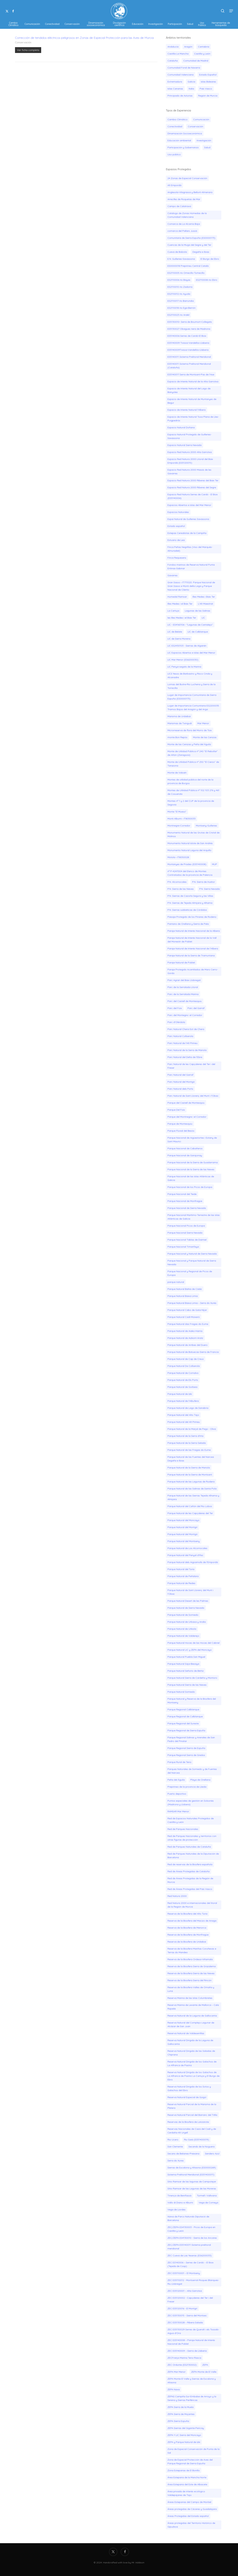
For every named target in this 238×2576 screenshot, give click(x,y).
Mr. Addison (138, 2562)
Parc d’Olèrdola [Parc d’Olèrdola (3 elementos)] (176, 1022)
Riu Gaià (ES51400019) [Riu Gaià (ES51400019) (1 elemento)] (196, 2139)
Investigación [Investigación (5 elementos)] (204, 140)
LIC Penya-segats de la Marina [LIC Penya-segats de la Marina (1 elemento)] (184, 666)
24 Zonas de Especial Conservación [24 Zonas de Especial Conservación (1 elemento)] (187, 178)
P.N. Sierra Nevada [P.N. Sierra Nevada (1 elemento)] (209, 888)
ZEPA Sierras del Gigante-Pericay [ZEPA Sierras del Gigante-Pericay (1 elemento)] (186, 2428)
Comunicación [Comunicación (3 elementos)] (201, 119)
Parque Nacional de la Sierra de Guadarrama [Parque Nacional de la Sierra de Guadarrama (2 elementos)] (193, 1162)
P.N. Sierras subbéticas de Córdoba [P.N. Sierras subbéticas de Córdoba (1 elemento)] (187, 909)
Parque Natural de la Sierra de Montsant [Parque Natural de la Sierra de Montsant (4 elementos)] (190, 1474)
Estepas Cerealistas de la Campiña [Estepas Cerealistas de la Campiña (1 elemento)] (187, 533)
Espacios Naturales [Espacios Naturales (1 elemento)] (178, 512)
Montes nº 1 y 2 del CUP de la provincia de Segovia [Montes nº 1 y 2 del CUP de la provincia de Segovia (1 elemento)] (191, 802)
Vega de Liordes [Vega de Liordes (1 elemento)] (177, 2209)
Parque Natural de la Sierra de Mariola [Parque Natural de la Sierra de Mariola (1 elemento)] (189, 1467)
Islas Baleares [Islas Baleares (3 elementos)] (208, 81)
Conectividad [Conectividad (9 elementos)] (175, 126)
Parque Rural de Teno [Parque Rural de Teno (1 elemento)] (179, 1762)
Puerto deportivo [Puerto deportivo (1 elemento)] (177, 1793)
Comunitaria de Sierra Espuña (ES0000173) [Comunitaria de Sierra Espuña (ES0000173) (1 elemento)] (191, 237)
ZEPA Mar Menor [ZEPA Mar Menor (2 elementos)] (177, 2371)
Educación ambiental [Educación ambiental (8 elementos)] (179, 140)
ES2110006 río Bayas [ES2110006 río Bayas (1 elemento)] (179, 279)
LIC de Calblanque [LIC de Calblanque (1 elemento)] (198, 631)
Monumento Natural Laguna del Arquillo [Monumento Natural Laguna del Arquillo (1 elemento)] (189, 850)
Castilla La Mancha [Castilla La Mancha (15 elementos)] (178, 53)
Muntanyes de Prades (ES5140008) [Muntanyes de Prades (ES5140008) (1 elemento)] (187, 864)
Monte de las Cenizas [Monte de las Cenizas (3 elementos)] (204, 737)
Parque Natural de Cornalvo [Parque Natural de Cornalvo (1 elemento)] (183, 1372)
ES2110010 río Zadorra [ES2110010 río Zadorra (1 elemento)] (180, 286)
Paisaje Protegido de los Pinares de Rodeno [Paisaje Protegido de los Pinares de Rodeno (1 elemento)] (192, 916)
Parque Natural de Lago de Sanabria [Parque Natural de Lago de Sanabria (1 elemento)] (188, 1407)
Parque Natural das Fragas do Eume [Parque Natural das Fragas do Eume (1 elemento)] (188, 1323)
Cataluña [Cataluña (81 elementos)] (173, 60)
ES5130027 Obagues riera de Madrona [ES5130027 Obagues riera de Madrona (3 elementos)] (189, 328)
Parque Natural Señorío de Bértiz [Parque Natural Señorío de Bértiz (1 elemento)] (186, 1670)
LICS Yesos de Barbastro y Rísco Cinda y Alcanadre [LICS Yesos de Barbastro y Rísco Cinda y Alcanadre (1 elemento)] (190, 675)
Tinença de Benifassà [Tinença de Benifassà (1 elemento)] (179, 2195)
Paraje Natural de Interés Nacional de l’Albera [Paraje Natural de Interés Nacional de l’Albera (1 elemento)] (193, 948)
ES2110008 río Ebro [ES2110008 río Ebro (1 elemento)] (206, 279)
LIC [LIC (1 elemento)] (203, 617)
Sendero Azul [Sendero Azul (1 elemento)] (212, 2153)
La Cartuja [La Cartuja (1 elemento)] (173, 610)
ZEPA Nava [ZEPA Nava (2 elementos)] (174, 2389)
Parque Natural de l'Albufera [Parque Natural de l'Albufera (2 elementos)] (183, 1400)
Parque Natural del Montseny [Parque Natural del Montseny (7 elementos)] (184, 1541)
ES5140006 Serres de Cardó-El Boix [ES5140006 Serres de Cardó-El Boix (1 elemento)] (187, 335)
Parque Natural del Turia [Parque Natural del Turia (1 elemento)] (181, 1569)
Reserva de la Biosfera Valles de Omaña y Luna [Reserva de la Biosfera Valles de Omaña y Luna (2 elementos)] (191, 1989)
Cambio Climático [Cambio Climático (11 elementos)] (178, 119)
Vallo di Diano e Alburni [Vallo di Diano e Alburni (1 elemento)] (180, 2202)
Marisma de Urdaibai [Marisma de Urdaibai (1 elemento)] (179, 716)
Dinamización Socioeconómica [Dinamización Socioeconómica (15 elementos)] (185, 133)
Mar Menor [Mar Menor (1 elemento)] (203, 723)
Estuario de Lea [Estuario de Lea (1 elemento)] (176, 540)
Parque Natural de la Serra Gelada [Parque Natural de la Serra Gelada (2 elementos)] (187, 1442)
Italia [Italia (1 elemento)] (191, 88)
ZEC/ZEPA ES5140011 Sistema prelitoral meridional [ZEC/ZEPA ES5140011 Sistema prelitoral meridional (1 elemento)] (189, 2246)
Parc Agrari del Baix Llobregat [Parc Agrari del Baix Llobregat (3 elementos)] (184, 980)
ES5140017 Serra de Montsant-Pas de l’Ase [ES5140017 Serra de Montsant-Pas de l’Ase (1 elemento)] (191, 374)
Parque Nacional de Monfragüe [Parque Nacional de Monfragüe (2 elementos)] (185, 1201)
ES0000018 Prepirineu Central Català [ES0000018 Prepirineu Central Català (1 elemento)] (188, 265)
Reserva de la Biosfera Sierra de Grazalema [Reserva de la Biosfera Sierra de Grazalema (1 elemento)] (192, 1966)
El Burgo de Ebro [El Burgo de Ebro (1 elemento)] (209, 258)
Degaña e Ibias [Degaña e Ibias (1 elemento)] (200, 251)
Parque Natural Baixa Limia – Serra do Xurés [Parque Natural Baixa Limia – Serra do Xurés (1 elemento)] (192, 1302)
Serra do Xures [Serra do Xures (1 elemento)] (176, 2160)
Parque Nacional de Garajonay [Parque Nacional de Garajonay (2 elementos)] (185, 1155)
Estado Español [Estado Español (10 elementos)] (207, 74)
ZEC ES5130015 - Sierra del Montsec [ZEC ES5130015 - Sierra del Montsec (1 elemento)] (187, 2315)
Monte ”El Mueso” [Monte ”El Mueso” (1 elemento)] (177, 811)
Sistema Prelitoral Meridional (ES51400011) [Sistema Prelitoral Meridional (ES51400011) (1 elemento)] (191, 2174)
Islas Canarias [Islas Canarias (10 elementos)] (175, 88)
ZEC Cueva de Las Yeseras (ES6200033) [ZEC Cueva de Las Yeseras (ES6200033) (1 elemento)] (190, 2255)
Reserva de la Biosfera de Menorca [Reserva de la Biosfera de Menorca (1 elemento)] (187, 1927)
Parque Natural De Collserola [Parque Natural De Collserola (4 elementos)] (184, 1365)
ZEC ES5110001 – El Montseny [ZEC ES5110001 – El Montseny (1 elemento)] (184, 2273)
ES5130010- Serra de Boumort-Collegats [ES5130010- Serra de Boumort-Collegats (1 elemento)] (190, 321)
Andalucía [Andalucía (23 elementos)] (173, 46)
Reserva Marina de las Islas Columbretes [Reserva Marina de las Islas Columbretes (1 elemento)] (190, 1997)
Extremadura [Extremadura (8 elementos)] (175, 81)
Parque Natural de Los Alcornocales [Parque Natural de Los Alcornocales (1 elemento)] (187, 1548)
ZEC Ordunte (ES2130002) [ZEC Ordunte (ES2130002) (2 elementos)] (182, 2364)
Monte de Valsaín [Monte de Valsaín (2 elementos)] (177, 772)
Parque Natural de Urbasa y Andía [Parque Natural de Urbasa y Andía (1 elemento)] (187, 1621)
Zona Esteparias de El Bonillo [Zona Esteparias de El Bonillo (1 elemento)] (184, 2470)
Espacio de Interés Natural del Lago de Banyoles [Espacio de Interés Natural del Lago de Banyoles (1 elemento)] (189, 390)
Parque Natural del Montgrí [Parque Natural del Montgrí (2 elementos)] (182, 1527)
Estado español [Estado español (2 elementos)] (176, 526)
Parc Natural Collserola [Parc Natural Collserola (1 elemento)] (180, 1036)
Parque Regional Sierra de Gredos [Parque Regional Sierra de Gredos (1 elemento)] (186, 1755)
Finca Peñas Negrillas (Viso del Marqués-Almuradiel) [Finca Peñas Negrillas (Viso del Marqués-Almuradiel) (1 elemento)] (190, 549)
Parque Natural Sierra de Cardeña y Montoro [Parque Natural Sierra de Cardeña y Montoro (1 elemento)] (192, 1677)
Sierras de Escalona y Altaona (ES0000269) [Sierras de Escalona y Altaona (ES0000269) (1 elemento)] (192, 2167)
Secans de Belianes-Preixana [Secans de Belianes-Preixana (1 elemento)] (183, 2153)
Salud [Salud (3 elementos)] (207, 147)
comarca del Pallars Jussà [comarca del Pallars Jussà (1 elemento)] (182, 230)
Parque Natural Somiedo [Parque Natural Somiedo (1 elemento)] (181, 1691)
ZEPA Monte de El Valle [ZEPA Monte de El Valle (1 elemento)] (203, 2371)
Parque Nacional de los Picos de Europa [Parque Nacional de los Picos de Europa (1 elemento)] (190, 1187)
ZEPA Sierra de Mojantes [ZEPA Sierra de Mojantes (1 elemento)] (181, 2414)
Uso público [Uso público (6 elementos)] (174, 154)
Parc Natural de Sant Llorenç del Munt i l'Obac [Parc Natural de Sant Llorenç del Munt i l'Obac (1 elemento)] (193, 1095)
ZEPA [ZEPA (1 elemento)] (205, 2364)
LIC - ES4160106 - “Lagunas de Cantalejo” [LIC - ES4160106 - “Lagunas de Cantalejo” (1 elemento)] (190, 624)
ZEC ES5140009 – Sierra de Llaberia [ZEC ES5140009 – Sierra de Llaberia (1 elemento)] (187, 2350)
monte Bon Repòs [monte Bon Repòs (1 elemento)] (177, 737)
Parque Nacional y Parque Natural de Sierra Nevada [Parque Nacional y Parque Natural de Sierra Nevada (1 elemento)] (192, 1262)
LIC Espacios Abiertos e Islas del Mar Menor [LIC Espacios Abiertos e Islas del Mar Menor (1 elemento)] (191, 652)
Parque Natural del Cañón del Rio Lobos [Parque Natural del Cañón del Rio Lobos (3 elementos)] (190, 1506)
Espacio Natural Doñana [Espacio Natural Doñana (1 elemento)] (181, 427)
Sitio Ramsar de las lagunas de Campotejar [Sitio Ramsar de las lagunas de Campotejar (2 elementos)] (192, 2181)
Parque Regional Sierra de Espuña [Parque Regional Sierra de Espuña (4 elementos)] (186, 1748)
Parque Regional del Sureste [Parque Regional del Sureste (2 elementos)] (183, 1723)
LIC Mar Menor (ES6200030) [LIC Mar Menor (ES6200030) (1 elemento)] (183, 659)
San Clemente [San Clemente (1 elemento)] (175, 2146)
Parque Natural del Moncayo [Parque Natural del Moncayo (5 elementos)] (183, 1520)
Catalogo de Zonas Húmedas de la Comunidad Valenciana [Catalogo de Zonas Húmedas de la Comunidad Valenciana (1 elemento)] (187, 215)
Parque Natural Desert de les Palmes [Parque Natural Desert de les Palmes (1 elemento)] (188, 1600)
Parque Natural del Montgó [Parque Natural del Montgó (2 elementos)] (183, 1534)
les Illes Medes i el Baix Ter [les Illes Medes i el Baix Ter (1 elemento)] (182, 617)
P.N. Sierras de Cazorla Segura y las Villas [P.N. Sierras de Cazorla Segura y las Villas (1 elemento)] (190, 895)
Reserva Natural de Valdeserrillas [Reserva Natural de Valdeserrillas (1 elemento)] (186, 2033)
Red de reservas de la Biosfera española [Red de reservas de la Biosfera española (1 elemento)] (190, 1864)
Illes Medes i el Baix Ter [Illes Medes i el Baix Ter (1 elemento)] (180, 603)
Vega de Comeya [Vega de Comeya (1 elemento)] (208, 2202)
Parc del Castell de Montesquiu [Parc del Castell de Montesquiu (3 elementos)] (185, 1001)
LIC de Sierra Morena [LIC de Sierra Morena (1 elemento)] (179, 638)
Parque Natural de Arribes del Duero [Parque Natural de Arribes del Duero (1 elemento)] (188, 1344)
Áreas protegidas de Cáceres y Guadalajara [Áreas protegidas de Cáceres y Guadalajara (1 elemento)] (192, 2509)
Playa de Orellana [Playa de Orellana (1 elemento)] (200, 1779)
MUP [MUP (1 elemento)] (214, 864)
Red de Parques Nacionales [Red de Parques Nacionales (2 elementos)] (183, 1829)
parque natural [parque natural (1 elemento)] (176, 1282)
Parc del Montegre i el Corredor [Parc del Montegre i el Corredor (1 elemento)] (185, 1015)
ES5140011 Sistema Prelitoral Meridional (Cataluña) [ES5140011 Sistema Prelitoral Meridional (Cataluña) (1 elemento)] (189, 365)
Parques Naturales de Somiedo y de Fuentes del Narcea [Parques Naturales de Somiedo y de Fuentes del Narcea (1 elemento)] (192, 1771)
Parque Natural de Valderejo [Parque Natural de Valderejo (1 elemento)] (183, 1635)
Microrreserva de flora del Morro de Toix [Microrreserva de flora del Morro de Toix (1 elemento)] (190, 730)
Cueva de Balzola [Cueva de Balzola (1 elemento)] (177, 251)
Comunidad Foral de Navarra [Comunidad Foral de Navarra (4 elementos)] (184, 67)
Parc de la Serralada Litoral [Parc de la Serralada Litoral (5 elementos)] (183, 987)
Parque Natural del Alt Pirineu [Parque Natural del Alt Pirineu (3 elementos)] (184, 1421)
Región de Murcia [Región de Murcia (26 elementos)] (207, 95)
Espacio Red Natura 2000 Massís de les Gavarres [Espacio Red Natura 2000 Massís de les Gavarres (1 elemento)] (189, 471)
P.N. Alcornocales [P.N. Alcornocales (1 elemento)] (177, 881)
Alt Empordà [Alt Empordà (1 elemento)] (174, 185)
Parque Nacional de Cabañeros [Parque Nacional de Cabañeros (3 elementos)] (185, 1148)
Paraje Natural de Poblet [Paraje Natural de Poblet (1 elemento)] (181, 962)
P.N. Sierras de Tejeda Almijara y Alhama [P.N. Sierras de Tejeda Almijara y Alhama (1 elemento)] (190, 902)
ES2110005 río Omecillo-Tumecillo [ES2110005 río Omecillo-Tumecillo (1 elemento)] (186, 272)
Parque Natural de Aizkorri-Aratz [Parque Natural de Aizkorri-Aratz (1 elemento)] (185, 1337)
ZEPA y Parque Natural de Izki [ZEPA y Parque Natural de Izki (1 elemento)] (184, 2442)
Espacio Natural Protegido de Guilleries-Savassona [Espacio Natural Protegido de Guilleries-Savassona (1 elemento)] (190, 436)
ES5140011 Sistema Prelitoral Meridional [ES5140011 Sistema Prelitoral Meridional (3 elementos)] (189, 356)
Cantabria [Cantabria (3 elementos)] (203, 46)
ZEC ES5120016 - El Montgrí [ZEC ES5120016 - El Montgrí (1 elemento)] (182, 2308)
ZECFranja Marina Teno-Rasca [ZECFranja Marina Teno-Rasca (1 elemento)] (184, 2357)
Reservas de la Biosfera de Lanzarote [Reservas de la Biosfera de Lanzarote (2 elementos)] (188, 2121)
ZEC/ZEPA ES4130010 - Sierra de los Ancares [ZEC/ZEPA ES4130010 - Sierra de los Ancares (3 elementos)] (192, 2237)
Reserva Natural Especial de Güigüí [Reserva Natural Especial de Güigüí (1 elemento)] (187, 2097)
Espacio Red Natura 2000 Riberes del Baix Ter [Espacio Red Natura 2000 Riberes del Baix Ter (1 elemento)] (193, 480)
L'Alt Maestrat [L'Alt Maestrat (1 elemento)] (205, 603)
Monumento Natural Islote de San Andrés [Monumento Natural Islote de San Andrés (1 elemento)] (190, 843)
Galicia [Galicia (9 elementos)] (191, 81)
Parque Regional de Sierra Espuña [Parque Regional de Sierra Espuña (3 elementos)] (186, 1730)
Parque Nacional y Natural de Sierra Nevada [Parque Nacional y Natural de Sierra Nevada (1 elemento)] (192, 1253)
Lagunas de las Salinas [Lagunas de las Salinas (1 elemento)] (197, 610)
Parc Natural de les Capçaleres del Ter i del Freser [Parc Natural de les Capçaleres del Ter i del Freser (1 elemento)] (191, 1066)
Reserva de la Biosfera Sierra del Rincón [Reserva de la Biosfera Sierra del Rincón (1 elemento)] (190, 1980)
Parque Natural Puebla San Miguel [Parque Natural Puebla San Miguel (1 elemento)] (186, 1656)
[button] (231, 11)
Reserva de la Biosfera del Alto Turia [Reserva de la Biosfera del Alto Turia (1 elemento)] (187, 1913)
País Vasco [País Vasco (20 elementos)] (206, 88)
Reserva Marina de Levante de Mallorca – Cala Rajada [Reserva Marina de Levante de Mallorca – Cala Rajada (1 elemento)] (193, 2006)
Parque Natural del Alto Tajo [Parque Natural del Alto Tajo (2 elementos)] (183, 1414)
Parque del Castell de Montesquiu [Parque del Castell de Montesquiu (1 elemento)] (186, 1102)
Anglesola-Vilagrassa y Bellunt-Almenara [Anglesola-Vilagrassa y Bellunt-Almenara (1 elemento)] (190, 192)
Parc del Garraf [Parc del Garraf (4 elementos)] (196, 1008)
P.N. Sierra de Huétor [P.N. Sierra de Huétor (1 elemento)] (203, 881)
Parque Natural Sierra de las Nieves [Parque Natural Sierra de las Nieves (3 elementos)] (187, 1684)
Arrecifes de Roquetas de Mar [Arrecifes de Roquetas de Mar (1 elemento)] (184, 199)
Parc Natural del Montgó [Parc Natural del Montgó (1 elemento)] (181, 1081)
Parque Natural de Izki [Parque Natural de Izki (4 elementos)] (180, 1393)
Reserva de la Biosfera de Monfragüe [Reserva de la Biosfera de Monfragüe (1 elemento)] (188, 1934)
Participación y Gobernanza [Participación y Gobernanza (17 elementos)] (183, 147)
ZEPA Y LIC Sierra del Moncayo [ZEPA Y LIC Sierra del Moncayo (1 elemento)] (184, 2435)
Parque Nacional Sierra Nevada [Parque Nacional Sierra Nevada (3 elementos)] (185, 1232)
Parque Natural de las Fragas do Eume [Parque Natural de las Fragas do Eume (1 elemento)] (189, 1449)
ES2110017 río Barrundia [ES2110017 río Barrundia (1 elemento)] (181, 300)
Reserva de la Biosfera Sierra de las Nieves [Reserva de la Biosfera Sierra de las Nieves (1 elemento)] (191, 1973)
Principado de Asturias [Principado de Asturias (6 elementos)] (180, 95)
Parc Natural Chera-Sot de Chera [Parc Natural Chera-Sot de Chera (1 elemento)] (186, 1029)
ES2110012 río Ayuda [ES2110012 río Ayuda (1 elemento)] (179, 293)
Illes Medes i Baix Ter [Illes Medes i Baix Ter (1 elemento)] (203, 596)
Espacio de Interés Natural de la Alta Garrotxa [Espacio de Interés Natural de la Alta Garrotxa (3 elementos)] (193, 381)
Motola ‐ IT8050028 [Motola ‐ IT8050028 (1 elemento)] (178, 857)
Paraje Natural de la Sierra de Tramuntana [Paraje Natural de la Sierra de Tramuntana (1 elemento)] (191, 955)
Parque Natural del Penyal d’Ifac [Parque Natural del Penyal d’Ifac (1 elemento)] (185, 1555)
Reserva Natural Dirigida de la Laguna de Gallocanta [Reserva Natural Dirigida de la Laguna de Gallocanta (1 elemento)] (190, 2042)
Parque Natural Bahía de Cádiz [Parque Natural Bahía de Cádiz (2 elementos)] (185, 1289)
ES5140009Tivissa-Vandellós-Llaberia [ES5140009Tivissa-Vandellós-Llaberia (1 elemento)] (188, 349)
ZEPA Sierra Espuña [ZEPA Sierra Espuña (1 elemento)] (178, 2421)
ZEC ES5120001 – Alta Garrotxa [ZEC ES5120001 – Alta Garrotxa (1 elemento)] (185, 2290)
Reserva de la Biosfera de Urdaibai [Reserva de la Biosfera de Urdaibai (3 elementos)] (187, 1941)
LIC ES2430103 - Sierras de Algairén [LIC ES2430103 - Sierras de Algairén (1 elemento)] (187, 645)
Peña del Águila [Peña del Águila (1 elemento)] (176, 1779)
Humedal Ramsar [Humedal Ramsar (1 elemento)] (177, 596)
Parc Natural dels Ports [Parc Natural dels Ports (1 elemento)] (180, 1088)
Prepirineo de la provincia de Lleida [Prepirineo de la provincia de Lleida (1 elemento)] (187, 1786)
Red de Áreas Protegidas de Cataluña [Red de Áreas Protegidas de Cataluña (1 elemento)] (189, 1871)
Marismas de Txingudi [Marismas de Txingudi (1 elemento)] (180, 723)
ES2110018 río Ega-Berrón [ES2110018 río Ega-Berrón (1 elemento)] (182, 307)
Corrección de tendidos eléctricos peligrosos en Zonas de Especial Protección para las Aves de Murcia (84, 38)
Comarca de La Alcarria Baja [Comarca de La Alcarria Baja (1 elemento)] (184, 223)
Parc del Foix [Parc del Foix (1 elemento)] (175, 1008)
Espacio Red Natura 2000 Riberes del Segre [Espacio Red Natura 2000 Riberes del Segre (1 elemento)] (192, 487)
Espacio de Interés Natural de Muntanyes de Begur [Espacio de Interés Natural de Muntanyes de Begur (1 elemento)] (192, 401)
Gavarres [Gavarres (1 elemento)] (173, 575)
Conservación (23, 42)
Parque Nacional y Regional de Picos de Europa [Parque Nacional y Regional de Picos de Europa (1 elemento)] (190, 1273)
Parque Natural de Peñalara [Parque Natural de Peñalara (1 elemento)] (183, 1576)
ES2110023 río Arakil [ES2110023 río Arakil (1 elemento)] (178, 314)
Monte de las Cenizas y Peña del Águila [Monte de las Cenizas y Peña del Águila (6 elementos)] (189, 744)
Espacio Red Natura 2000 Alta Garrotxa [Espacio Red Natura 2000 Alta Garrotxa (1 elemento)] (190, 452)
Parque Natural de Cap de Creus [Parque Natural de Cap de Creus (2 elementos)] (186, 1358)
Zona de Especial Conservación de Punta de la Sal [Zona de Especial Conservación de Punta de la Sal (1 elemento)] (194, 2451)
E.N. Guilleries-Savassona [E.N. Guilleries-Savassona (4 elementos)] (181, 258)
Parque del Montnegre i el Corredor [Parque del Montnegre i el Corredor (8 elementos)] (187, 1116)
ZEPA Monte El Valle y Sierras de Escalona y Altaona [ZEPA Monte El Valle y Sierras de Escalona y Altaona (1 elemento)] (192, 2380)
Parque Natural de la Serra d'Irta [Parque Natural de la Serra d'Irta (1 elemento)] (185, 1435)
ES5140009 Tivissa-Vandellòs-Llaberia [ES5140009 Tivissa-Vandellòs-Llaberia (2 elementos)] (188, 342)
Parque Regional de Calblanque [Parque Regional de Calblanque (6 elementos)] (185, 1716)
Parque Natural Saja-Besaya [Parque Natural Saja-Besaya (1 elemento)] (183, 1663)
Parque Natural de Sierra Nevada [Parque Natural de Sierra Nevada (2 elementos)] (186, 1607)
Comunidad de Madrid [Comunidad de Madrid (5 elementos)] (195, 60)
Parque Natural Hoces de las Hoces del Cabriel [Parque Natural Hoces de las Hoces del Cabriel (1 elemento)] (194, 1642)
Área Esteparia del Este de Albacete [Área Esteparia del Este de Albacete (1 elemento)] (187, 2484)
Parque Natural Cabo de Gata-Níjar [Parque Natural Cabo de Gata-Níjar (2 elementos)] (187, 1309)
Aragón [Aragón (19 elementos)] (188, 46)
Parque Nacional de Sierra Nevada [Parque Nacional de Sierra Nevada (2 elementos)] (187, 1208)
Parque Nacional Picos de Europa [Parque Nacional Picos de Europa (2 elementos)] (186, 1225)
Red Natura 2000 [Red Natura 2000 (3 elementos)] (177, 1896)
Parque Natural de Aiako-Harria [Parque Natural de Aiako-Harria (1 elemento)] (185, 1330)
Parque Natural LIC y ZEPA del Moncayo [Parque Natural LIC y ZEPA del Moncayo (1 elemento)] (190, 1649)
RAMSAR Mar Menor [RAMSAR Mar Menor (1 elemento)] (178, 1811)
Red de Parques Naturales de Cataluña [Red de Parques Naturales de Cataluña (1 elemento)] (189, 1846)
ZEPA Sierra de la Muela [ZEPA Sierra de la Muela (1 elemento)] (181, 2407)
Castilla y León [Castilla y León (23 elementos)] (202, 53)
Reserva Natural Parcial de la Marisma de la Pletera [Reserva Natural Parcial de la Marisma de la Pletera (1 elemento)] (192, 2106)
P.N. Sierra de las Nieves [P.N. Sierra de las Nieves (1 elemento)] (181, 888)
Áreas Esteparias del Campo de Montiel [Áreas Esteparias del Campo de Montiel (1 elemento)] (189, 2502)
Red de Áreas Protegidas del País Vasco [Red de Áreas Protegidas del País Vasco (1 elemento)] (190, 1889)
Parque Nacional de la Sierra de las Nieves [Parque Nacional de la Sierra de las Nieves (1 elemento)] (191, 1169)
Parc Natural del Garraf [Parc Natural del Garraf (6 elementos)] (180, 1074)
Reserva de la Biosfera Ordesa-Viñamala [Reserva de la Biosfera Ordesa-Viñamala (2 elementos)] (190, 1959)
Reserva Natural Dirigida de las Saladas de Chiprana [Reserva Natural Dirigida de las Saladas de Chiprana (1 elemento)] (191, 2052)
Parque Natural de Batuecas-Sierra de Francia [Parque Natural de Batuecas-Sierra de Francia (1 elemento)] (193, 1351)
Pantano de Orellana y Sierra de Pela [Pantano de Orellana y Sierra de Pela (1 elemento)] (188, 923)
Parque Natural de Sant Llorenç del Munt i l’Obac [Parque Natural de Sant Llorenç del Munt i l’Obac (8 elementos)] (190, 1592)
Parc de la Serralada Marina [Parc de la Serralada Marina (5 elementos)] (183, 994)
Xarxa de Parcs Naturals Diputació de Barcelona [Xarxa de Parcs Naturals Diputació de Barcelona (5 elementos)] (188, 2218)
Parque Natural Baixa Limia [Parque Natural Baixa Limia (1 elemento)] (183, 1295)
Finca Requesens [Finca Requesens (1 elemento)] (177, 557)
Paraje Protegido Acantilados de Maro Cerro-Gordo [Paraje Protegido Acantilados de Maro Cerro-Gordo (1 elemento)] (193, 971)
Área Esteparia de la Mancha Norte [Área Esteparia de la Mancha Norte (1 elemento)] (187, 2477)
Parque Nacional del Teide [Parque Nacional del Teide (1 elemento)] (182, 1194)
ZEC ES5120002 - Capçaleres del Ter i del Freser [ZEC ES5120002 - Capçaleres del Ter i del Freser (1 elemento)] (190, 2299)
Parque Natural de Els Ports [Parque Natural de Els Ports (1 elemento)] (183, 1379)
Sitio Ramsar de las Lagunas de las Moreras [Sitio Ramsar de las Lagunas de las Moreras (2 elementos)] (192, 2188)
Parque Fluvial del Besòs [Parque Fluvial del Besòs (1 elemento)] (181, 1130)
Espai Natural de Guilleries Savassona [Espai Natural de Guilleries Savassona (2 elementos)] (188, 519)
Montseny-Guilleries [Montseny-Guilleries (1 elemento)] (206, 825)
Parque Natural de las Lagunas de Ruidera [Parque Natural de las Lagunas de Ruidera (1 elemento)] (191, 1481)
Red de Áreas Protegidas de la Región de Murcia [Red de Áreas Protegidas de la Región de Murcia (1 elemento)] (190, 1880)
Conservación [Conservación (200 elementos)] (195, 126)
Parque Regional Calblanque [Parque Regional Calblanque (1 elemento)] (183, 1709)
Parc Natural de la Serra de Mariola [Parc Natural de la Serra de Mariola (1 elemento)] (187, 1050)
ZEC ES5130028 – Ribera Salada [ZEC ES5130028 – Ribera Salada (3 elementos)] (185, 2322)
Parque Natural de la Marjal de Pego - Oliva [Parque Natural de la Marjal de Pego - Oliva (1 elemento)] (192, 1428)
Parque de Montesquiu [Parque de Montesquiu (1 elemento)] (180, 1123)
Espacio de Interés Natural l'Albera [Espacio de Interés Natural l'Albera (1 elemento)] (187, 409)
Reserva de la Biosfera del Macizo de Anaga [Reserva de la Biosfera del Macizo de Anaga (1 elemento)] (192, 1920)
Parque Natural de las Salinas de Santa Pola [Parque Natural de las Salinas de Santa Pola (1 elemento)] (192, 1488)
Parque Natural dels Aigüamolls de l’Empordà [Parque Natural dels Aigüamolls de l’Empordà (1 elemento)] (193, 1562)
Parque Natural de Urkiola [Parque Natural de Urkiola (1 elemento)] (182, 1628)
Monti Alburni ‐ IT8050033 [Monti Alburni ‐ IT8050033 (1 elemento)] (182, 818)
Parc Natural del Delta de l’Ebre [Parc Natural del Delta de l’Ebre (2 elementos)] (185, 1057)
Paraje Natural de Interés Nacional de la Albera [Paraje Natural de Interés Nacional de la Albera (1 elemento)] (194, 930)
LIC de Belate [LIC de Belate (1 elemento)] (175, 631)
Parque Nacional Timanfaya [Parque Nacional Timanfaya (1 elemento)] (183, 1246)
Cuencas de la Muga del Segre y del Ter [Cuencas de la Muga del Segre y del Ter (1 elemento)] (189, 244)
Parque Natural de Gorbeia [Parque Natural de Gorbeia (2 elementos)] (182, 1386)
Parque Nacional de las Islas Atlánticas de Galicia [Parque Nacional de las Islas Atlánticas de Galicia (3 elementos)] (191, 1178)
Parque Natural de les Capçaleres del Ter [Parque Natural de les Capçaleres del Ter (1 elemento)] (190, 1513)
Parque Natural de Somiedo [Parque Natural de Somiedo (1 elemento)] (183, 1614)
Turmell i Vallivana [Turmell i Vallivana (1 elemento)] (207, 2195)
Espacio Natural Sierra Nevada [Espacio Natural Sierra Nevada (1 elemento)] (185, 445)
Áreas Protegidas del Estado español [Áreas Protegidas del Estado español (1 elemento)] (188, 2516)
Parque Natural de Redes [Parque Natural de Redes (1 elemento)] (181, 1583)
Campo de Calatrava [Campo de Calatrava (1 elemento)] (179, 206)
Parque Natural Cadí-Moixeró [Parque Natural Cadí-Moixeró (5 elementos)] (184, 1316)
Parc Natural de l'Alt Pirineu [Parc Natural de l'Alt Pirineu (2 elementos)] (183, 1043)
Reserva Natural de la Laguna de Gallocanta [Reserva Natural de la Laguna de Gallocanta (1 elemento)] (192, 2015)
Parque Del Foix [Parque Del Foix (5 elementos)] (176, 1109)
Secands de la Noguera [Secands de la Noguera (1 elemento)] (201, 2146)
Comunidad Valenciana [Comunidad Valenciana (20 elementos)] (181, 74)
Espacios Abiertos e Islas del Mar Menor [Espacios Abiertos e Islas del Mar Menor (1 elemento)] (189, 505)
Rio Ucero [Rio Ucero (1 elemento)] (173, 2139)
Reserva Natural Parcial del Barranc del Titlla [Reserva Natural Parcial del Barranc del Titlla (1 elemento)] (192, 2114)
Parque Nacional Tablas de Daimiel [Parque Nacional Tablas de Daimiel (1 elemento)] (187, 1239)
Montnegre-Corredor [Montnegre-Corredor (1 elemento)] (179, 825)
